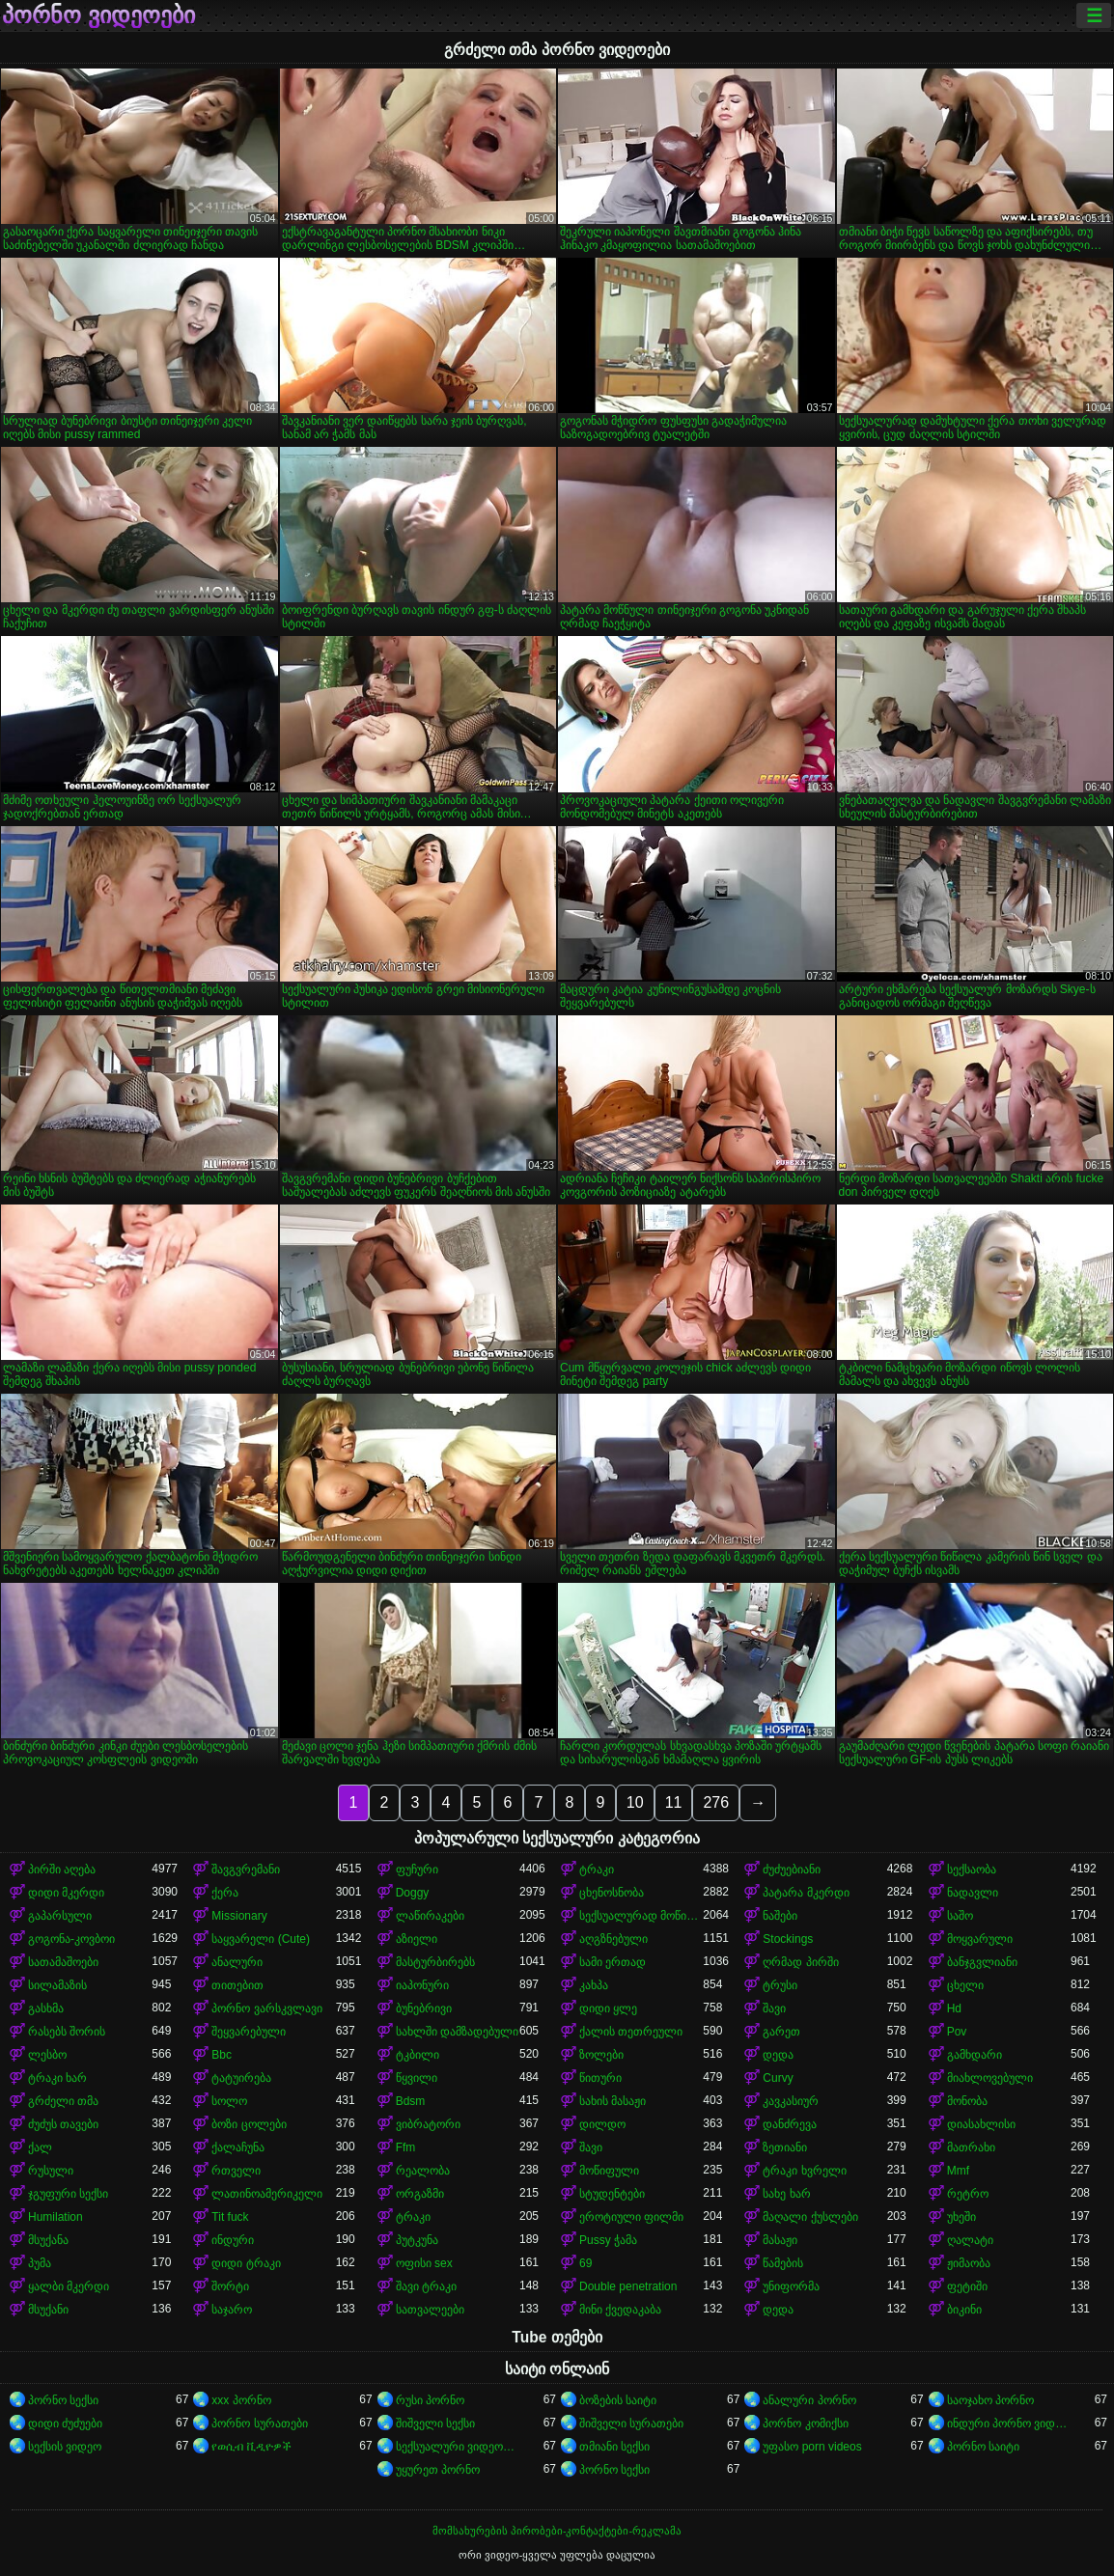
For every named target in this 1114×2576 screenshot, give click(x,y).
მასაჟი (780, 2240)
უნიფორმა (791, 2286)
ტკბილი (417, 2055)
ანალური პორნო (809, 2400)
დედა (778, 2055)
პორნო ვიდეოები (98, 15)
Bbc (221, 2055)
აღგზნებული (613, 1939)
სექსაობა (971, 1869)
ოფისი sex (424, 2263)
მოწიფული (609, 2170)
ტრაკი (596, 1869)
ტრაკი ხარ (57, 2078)
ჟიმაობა (968, 2263)
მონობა (967, 2101)
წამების (783, 2263)
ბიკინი (964, 2309)
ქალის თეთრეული (630, 2031)
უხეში (961, 2217)
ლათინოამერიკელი (266, 2194)
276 (716, 1802)
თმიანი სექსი (614, 2446)
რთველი (236, 2170)
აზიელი (416, 1939)
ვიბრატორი (428, 2124)
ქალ (40, 2147)
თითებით (237, 1985)
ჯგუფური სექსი (68, 2194)
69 (585, 2263)
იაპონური (422, 1985)
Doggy (413, 1892)
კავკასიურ (791, 2101)
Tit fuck (229, 2217)
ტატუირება (241, 2078)
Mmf (958, 2170)
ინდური (232, 2240)
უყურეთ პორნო (438, 2470)
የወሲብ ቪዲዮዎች (251, 2446)
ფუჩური (417, 1869)
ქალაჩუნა (238, 2147)
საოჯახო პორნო (990, 2400)
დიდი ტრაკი (245, 2263)
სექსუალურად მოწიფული (641, 1916)
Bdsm (411, 2101)
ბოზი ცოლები (248, 2124)
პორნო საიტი (983, 2446)
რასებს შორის (66, 2031)
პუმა (39, 2263)
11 (673, 1802)
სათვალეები (430, 2309)
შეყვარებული (248, 2031)
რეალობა (423, 2170)
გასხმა (46, 2008)
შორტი (230, 2286)
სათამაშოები (63, 1962)
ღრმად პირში (800, 1962)
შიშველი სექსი (435, 2423)
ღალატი (970, 2240)
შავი (774, 2008)
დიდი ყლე (608, 2008)
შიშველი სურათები (631, 2423)
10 (635, 1802)
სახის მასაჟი (612, 2101)
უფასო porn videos (812, 2446)
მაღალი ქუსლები (810, 2217)
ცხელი (965, 1985)
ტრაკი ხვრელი (804, 2170)
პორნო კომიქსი (805, 2423)
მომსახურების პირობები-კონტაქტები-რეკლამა (557, 2530)
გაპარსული (60, 1916)
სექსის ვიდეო (64, 2446)
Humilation (55, 2217)
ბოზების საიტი (617, 2400)
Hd (954, 2008)
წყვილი (416, 2078)
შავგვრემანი (245, 1869)
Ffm (406, 2147)
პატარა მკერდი (806, 1892)
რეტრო (968, 2194)
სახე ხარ (786, 2194)
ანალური (237, 1962)
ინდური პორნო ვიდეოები (1009, 2423)
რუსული (50, 2170)
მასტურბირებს (435, 1962)
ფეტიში (967, 2286)
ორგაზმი (420, 2194)
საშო (960, 1916)
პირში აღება (62, 1869)
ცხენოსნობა (611, 1892)
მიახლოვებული (990, 2078)
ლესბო (47, 2055)
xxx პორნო (240, 2400)
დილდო (602, 2124)
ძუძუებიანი (792, 1869)
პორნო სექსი (63, 2400)
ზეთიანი (785, 2147)
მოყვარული (980, 1939)
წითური (600, 2078)
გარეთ (781, 2031)
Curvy (778, 2078)
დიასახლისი (981, 2124)
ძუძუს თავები (63, 2124)
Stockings (788, 1939)
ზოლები (601, 2055)
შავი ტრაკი (426, 2286)
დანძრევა (790, 2124)
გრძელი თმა (63, 2101)
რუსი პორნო (430, 2400)
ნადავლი (972, 1892)
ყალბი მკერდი (68, 2286)
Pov (957, 2031)
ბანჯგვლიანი (982, 1962)
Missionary (238, 1916)
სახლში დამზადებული (457, 2031)
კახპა (593, 1985)
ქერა (224, 1892)
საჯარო (231, 2309)
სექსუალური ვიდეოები (457, 2446)
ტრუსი (780, 1985)
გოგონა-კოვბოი (71, 1939)
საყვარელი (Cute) (260, 1939)
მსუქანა (48, 2240)
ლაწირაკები (430, 1916)
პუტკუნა (417, 2240)
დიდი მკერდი (66, 1892)
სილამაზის (57, 1985)
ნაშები (780, 1916)
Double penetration (628, 2286)
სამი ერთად (612, 1962)
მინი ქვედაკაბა (620, 2309)
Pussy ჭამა (608, 2240)
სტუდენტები (612, 2194)
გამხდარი (974, 2055)
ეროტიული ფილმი (631, 2217)
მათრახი (971, 2147)
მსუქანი (48, 2309)
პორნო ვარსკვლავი (266, 2008)
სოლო (229, 2101)
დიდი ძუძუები (65, 2423)
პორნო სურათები (259, 2423)
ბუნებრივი (424, 2008)
